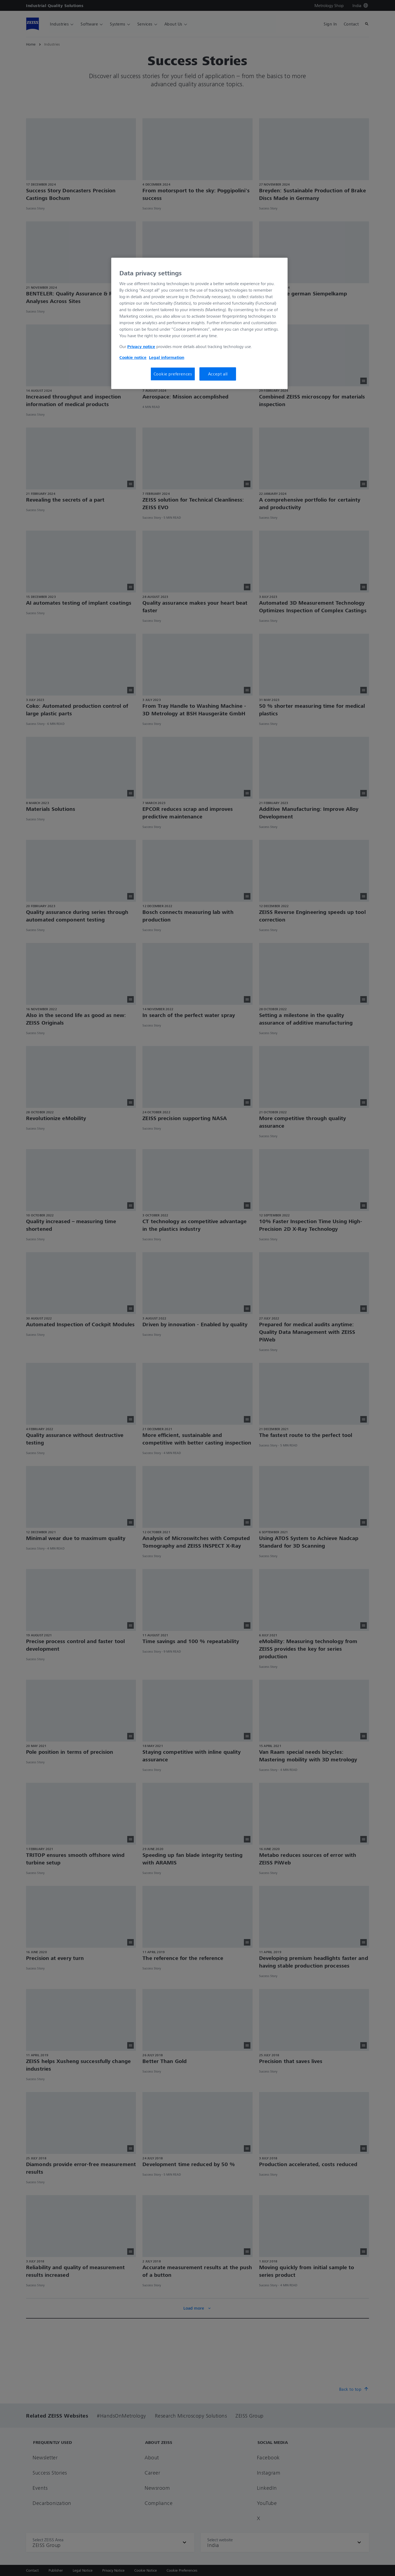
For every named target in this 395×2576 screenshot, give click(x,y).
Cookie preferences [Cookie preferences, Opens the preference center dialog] (173, 374)
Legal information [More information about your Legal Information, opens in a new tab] (166, 357)
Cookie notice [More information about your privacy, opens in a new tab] (132, 357)
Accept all (218, 374)
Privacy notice (141, 346)
